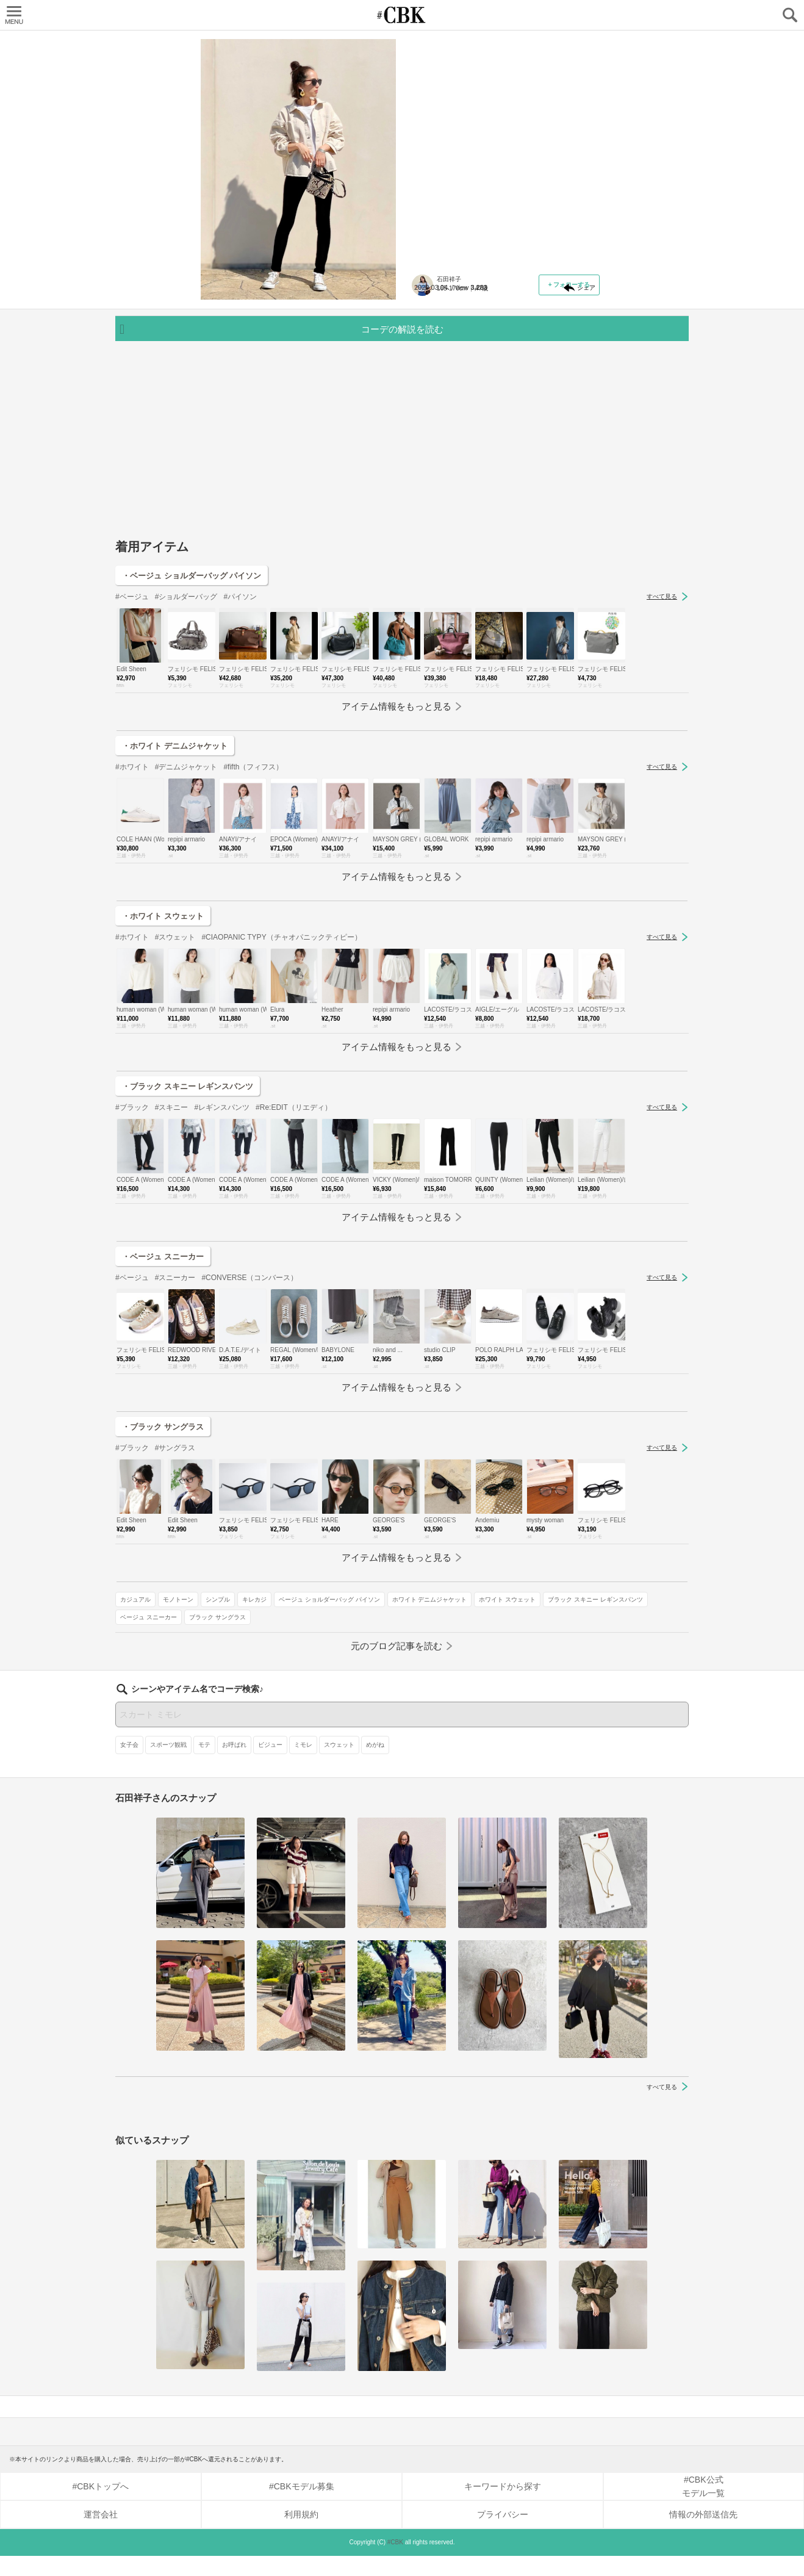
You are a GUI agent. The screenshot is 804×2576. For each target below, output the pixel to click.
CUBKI (402, 15)
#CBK (395, 2562)
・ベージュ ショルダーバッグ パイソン (191, 671)
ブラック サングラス (447, 386)
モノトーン (477, 315)
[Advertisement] (402, 540)
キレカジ (553, 315)
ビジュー (270, 1764)
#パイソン (240, 692)
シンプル (516, 315)
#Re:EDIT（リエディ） (294, 1203)
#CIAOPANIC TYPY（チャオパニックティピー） (281, 1033)
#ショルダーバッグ (186, 692)
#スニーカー (175, 1373)
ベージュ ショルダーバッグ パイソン (469, 333)
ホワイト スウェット (534, 351)
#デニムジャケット (186, 862)
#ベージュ (132, 692)
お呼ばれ (234, 1764)
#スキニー (171, 1203)
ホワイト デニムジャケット (456, 351)
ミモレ (303, 1764)
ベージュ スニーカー (554, 368)
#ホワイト (132, 862)
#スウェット (175, 1033)
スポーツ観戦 (168, 1764)
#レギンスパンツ (221, 1203)
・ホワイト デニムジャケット (175, 841)
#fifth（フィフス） (253, 862)
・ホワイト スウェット (163, 1011)
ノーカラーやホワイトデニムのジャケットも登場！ (502, 113)
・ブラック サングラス (163, 1522)
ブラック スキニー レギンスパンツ (466, 368)
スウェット (339, 1764)
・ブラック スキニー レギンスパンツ (187, 1182)
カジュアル (434, 315)
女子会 (129, 1764)
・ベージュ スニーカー (163, 1352)
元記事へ (505, 244)
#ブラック (132, 1203)
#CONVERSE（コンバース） (249, 1373)
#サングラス (175, 1543)
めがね (375, 1764)
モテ (204, 1764)
